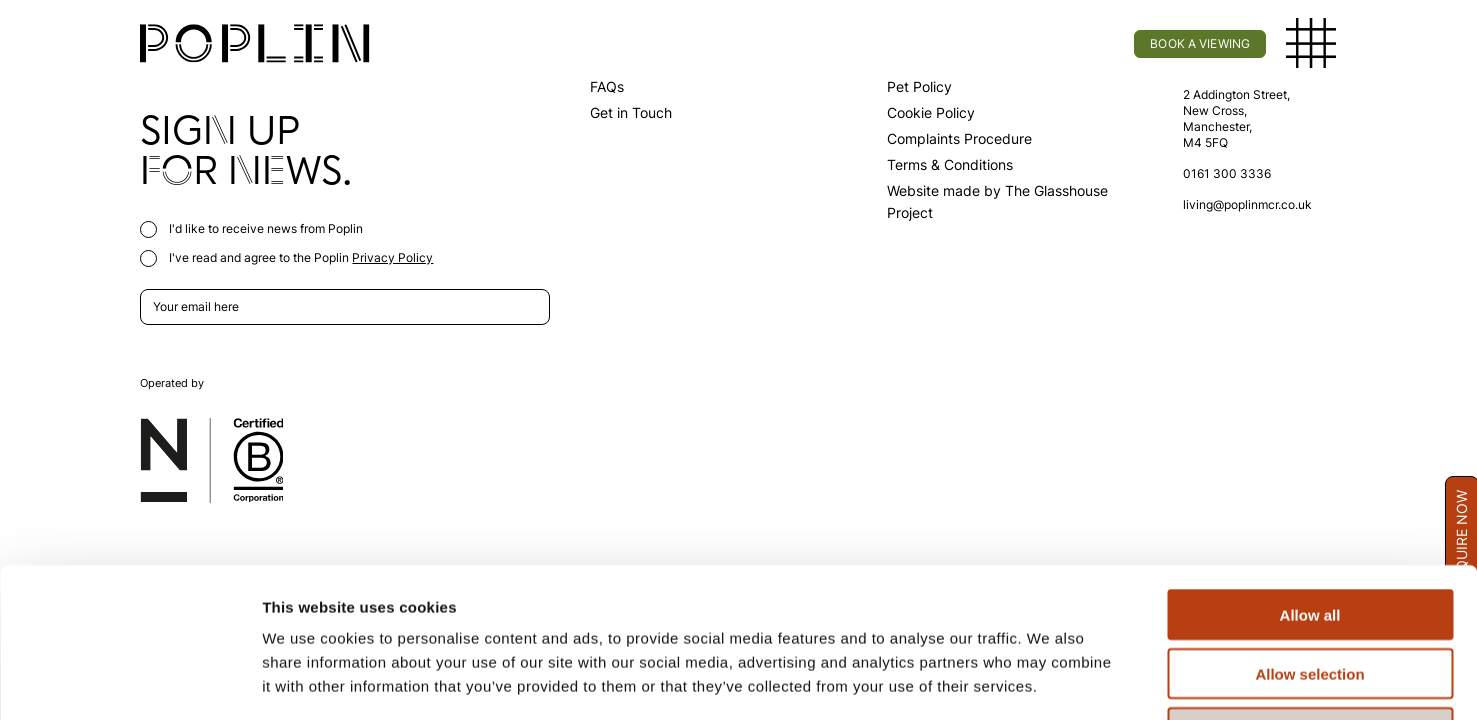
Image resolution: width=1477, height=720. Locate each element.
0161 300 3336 (1227, 173)
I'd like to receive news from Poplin (251, 228)
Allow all (1310, 474)
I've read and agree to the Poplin (286, 257)
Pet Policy (919, 86)
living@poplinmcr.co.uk (1247, 204)
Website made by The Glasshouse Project (997, 201)
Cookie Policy (931, 112)
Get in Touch (631, 112)
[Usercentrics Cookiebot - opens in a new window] (129, 681)
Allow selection (1309, 533)
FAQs (607, 86)
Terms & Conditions (950, 164)
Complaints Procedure (959, 138)
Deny (1310, 592)
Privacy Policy (392, 257)
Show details (1049, 680)
